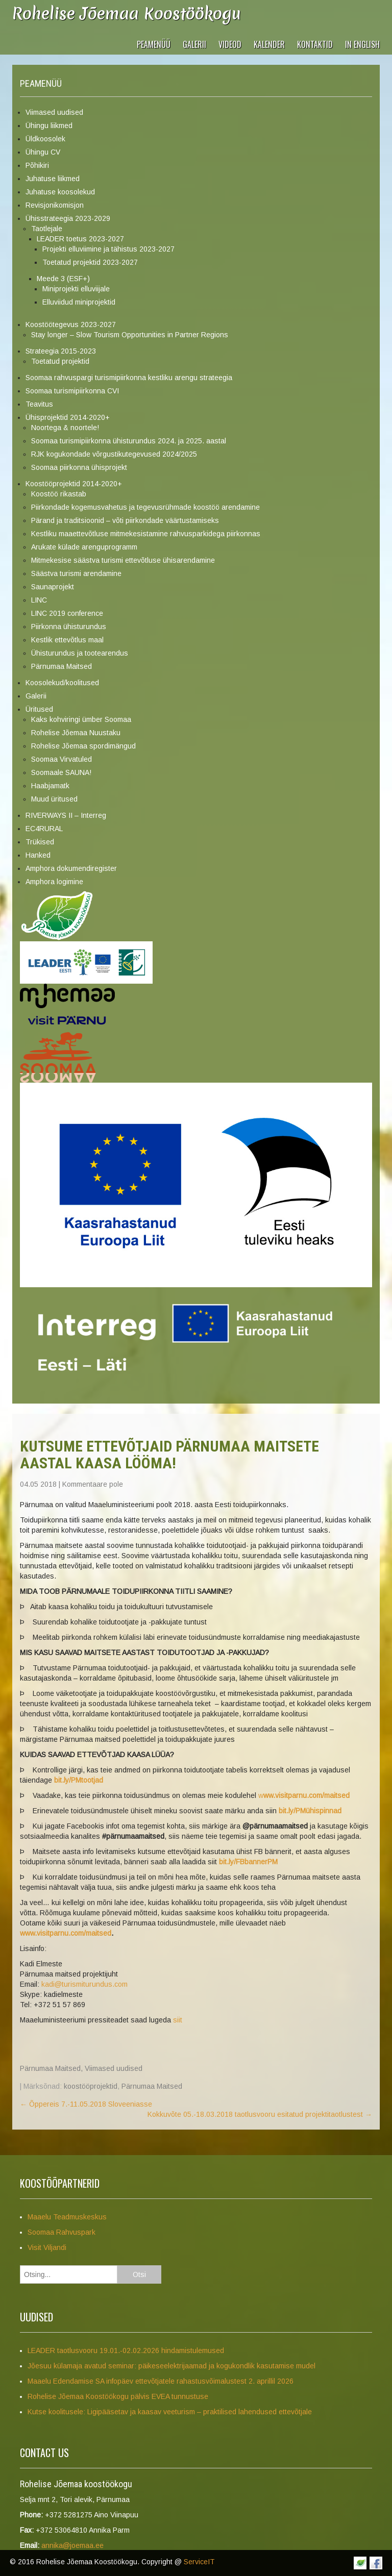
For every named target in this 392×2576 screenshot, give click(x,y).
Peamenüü (153, 44)
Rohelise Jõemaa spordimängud (83, 746)
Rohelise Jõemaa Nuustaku (75, 733)
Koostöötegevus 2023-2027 (71, 324)
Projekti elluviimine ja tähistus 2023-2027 (108, 249)
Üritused (39, 709)
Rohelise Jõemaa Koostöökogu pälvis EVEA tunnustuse (118, 2396)
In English (362, 44)
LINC (39, 600)
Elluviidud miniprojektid (78, 302)
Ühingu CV (43, 152)
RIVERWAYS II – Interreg (66, 815)
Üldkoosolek (45, 139)
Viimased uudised (54, 112)
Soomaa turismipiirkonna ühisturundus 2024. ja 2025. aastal (128, 441)
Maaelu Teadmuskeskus (67, 2217)
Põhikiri (37, 165)
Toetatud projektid (60, 361)
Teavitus (39, 404)
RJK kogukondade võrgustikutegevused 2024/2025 (114, 454)
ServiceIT (199, 2562)
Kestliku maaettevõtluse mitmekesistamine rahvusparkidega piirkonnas (145, 534)
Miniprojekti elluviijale (76, 289)
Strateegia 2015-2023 (61, 351)
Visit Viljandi (47, 2247)
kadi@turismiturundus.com (84, 1984)
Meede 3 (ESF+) (63, 278)
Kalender (269, 44)
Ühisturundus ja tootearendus (79, 653)
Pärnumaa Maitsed (61, 666)
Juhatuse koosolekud (60, 192)
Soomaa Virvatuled (61, 759)
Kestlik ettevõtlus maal (67, 640)
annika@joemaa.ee (72, 2545)
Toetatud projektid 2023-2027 (90, 262)
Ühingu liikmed (49, 125)
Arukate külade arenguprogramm (84, 547)
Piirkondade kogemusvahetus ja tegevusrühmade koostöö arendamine (145, 507)
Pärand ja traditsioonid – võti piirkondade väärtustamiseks (125, 520)
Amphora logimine (54, 882)
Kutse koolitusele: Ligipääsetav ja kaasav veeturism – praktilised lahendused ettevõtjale (170, 2412)
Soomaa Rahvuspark (61, 2232)
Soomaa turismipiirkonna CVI (72, 391)
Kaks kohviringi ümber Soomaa (81, 719)
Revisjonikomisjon (55, 205)
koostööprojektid (90, 2086)
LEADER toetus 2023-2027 (80, 239)
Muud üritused (54, 799)
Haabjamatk (50, 786)
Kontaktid (315, 44)
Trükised (40, 842)
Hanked (38, 855)
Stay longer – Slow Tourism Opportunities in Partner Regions (129, 335)
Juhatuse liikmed (53, 178)
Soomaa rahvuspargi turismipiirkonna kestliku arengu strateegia (129, 377)
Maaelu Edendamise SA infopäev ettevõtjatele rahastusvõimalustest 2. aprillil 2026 (160, 2381)
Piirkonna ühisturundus (68, 626)
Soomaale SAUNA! (61, 772)
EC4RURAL (44, 828)
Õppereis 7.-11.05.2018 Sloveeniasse (86, 2104)
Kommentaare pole (92, 1484)
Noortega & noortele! (65, 427)
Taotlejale (46, 228)
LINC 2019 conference (67, 613)
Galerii (194, 44)
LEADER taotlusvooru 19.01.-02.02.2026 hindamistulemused (126, 2350)
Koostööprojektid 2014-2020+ (74, 484)
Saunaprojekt (52, 587)
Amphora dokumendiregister (71, 868)
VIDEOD (229, 44)
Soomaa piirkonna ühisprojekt (79, 467)
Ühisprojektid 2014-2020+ (68, 417)
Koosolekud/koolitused (62, 683)
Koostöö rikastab (58, 494)
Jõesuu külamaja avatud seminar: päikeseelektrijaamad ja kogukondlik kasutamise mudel (171, 2366)
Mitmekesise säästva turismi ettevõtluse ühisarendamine (123, 560)
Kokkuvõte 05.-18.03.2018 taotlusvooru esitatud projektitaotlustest (260, 2114)
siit (177, 2020)
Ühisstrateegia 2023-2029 (68, 218)
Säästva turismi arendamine (76, 573)
